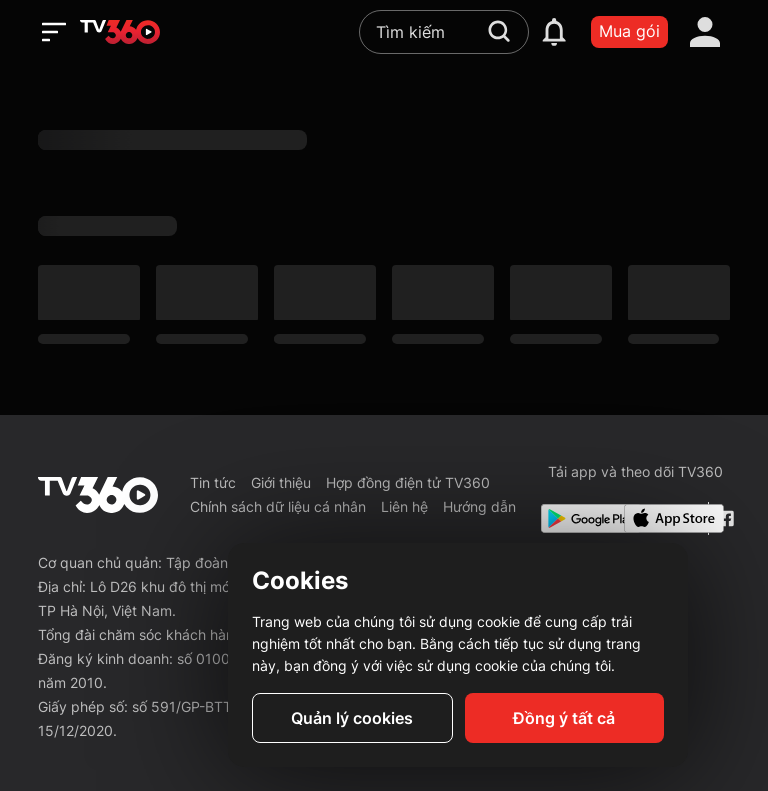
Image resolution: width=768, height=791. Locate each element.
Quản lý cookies (352, 718)
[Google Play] (579, 518)
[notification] (554, 32)
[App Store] (662, 518)
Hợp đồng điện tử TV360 (408, 482)
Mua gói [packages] (629, 31)
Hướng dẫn (479, 506)
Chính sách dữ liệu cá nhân (278, 506)
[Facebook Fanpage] (723, 518)
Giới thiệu (281, 482)
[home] (120, 32)
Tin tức (213, 482)
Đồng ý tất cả (564, 718)
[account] (705, 32)
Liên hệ (404, 506)
